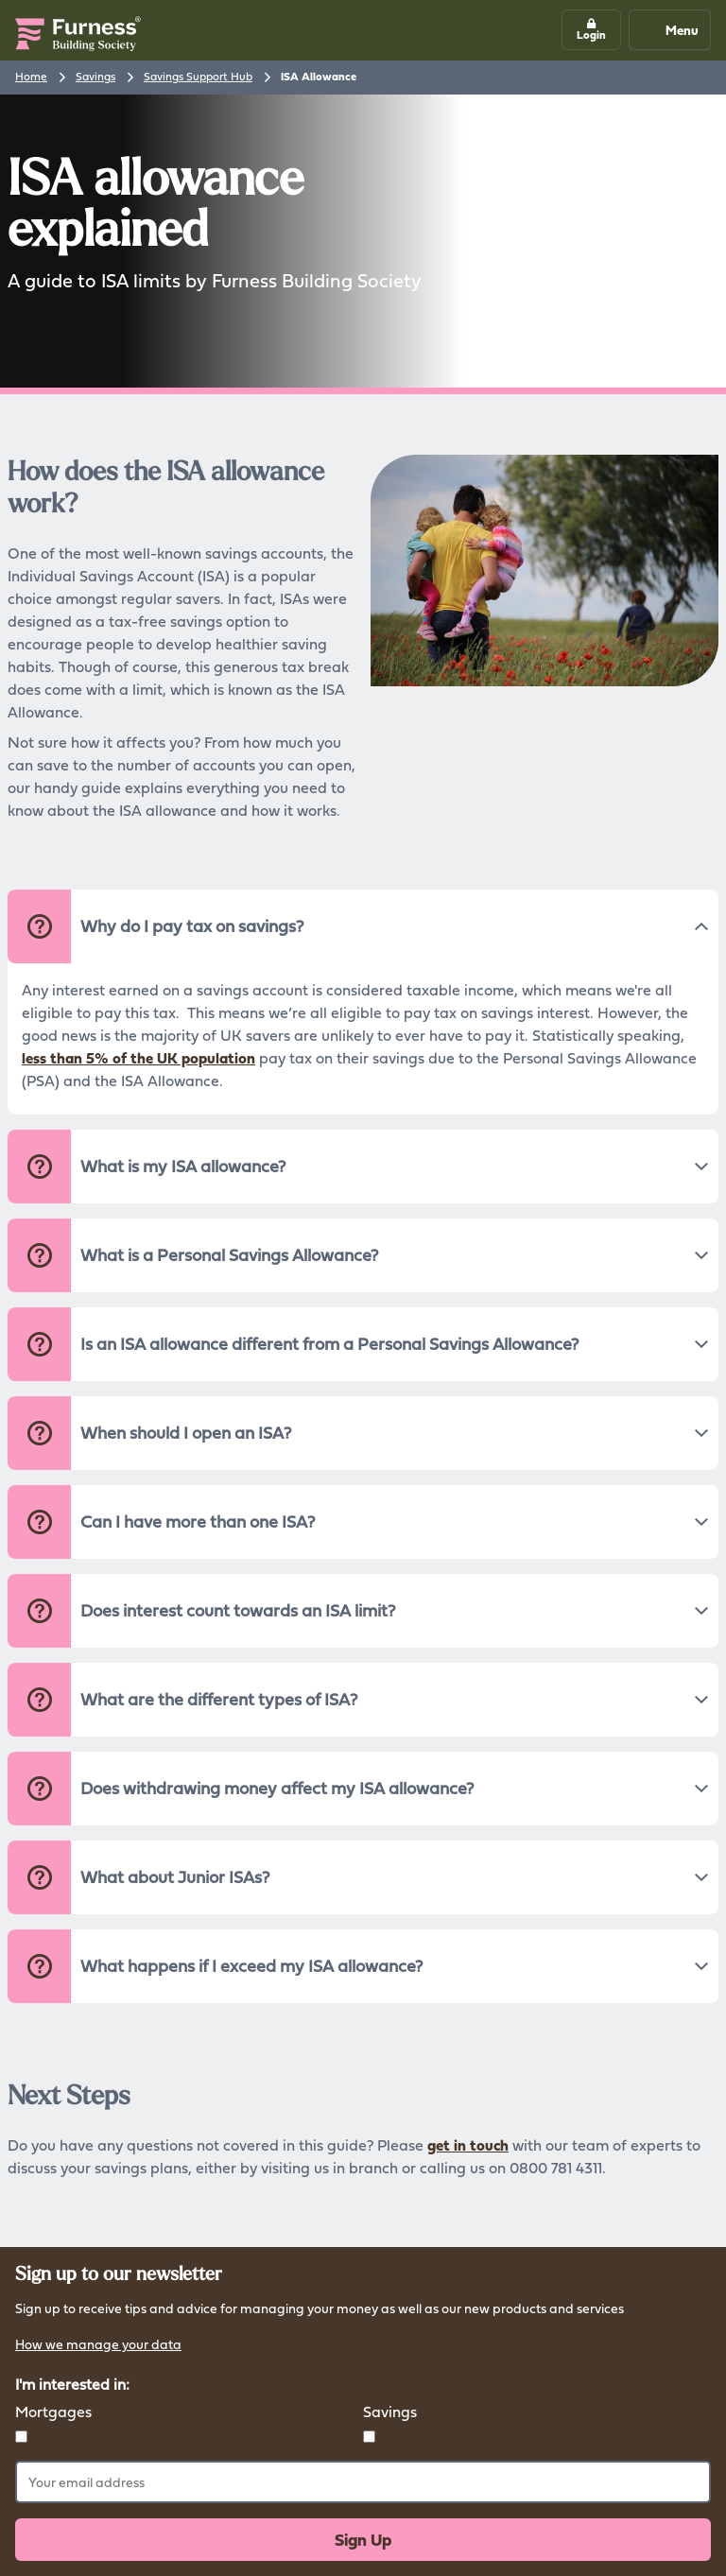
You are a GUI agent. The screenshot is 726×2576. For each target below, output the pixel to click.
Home (31, 76)
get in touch (468, 2145)
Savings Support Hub (198, 76)
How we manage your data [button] (98, 2346)
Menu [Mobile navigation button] (669, 30)
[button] (591, 29)
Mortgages (53, 2411)
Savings (95, 76)
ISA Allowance (318, 76)
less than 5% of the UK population (138, 1057)
